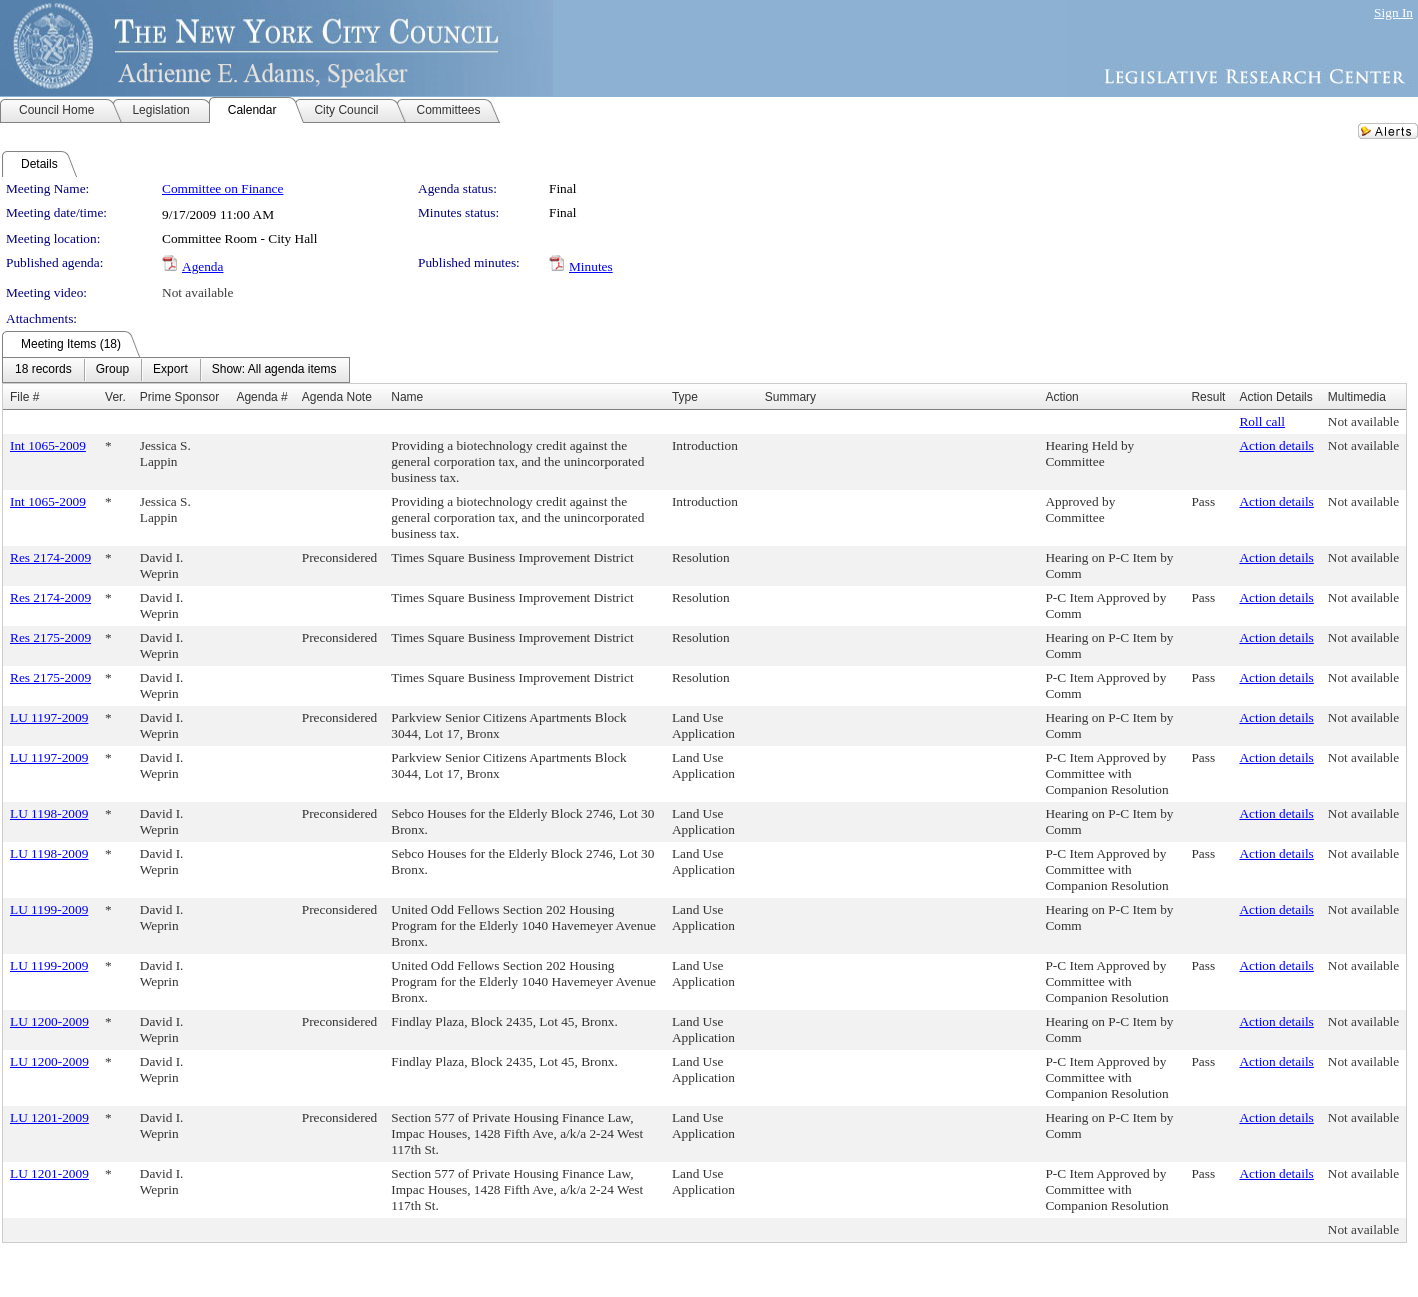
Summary (790, 397)
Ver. (115, 397)
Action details (1276, 445)
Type (685, 397)
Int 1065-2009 (48, 445)
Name (407, 397)
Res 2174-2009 (50, 557)
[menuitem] (43, 370)
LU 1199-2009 (49, 909)
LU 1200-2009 (49, 1021)
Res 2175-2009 (50, 637)
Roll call (1262, 421)
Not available (197, 292)
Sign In (1393, 12)
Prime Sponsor (179, 397)
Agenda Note (337, 397)
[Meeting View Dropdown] (274, 370)
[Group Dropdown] (112, 370)
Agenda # (261, 397)
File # (24, 397)
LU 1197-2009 (49, 717)
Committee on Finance (222, 188)
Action (1061, 397)
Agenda (202, 266)
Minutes (591, 266)
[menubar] (176, 370)
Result (1208, 397)
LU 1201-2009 (49, 1117)
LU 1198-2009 (49, 813)
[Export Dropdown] (170, 370)
